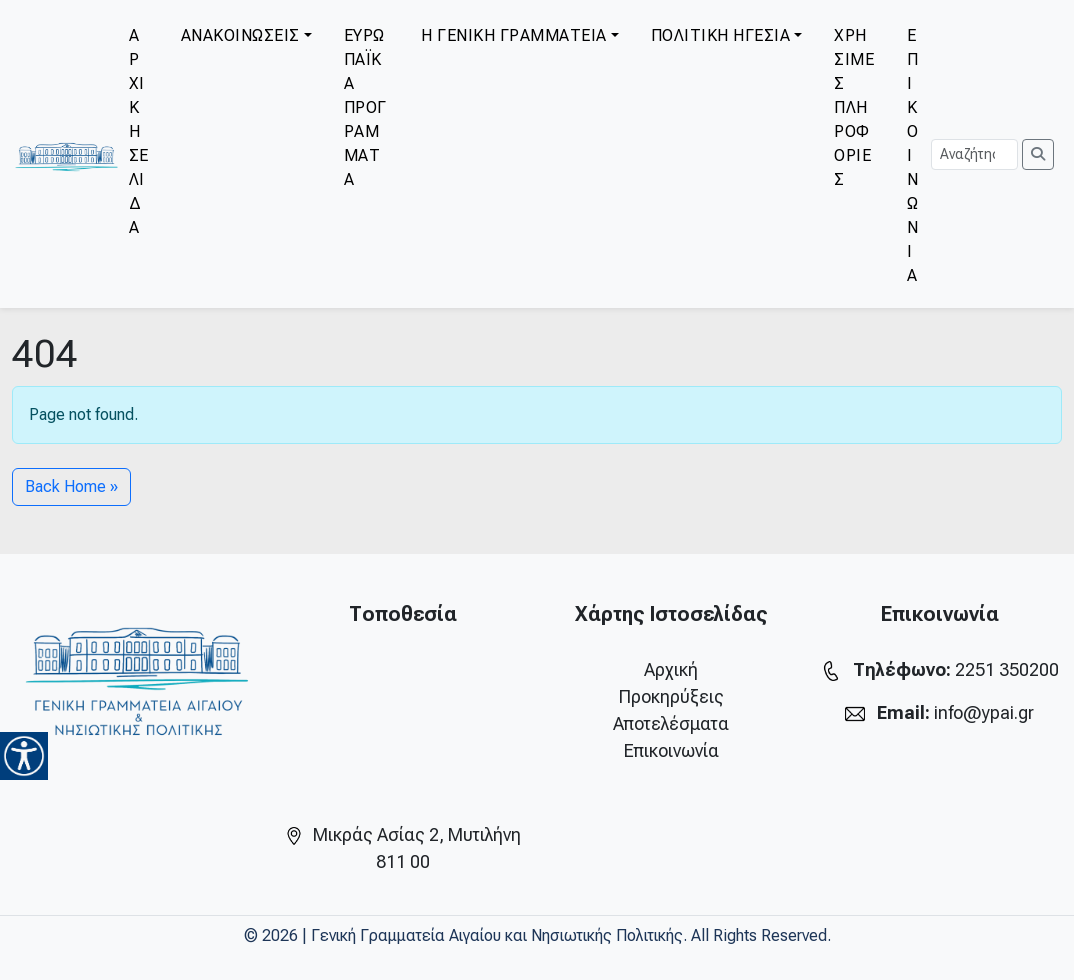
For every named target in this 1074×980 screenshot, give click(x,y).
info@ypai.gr (984, 712)
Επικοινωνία (671, 750)
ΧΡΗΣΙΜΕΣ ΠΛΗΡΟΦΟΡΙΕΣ (854, 107)
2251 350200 (1007, 669)
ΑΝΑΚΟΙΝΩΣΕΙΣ (240, 35)
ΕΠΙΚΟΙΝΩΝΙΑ (913, 155)
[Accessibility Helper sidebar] (24, 756)
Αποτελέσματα (671, 723)
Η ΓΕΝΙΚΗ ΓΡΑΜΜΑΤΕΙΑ (514, 35)
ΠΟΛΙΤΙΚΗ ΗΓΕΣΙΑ (721, 35)
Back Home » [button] (71, 486)
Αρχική (671, 669)
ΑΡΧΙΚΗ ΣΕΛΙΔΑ (139, 131)
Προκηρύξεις (671, 696)
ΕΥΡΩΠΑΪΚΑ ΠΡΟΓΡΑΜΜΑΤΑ (365, 107)
